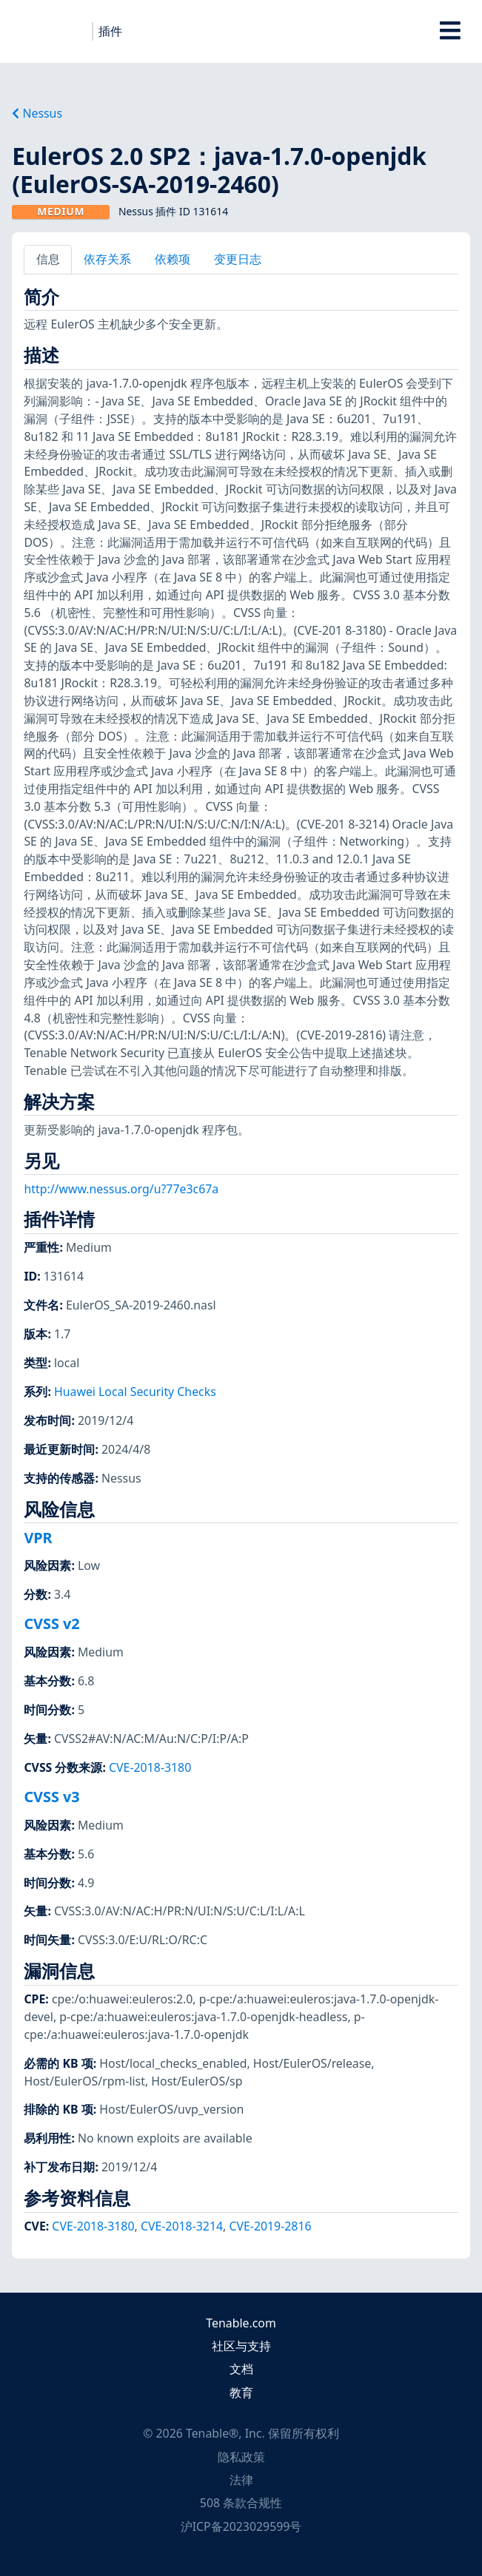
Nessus (37, 113)
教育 (241, 2392)
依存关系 (107, 259)
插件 (110, 31)
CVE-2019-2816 (270, 2226)
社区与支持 (241, 2346)
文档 (241, 2369)
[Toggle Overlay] (450, 31)
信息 (48, 259)
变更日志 (237, 259)
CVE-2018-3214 (182, 2226)
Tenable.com (240, 2323)
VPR (38, 1538)
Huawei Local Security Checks (135, 1391)
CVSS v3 (51, 1797)
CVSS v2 (51, 1623)
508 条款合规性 (241, 2503)
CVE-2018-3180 (150, 1767)
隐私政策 (241, 2457)
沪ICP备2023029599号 (241, 2526)
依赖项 (172, 259)
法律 (241, 2480)
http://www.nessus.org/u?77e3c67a (121, 1189)
